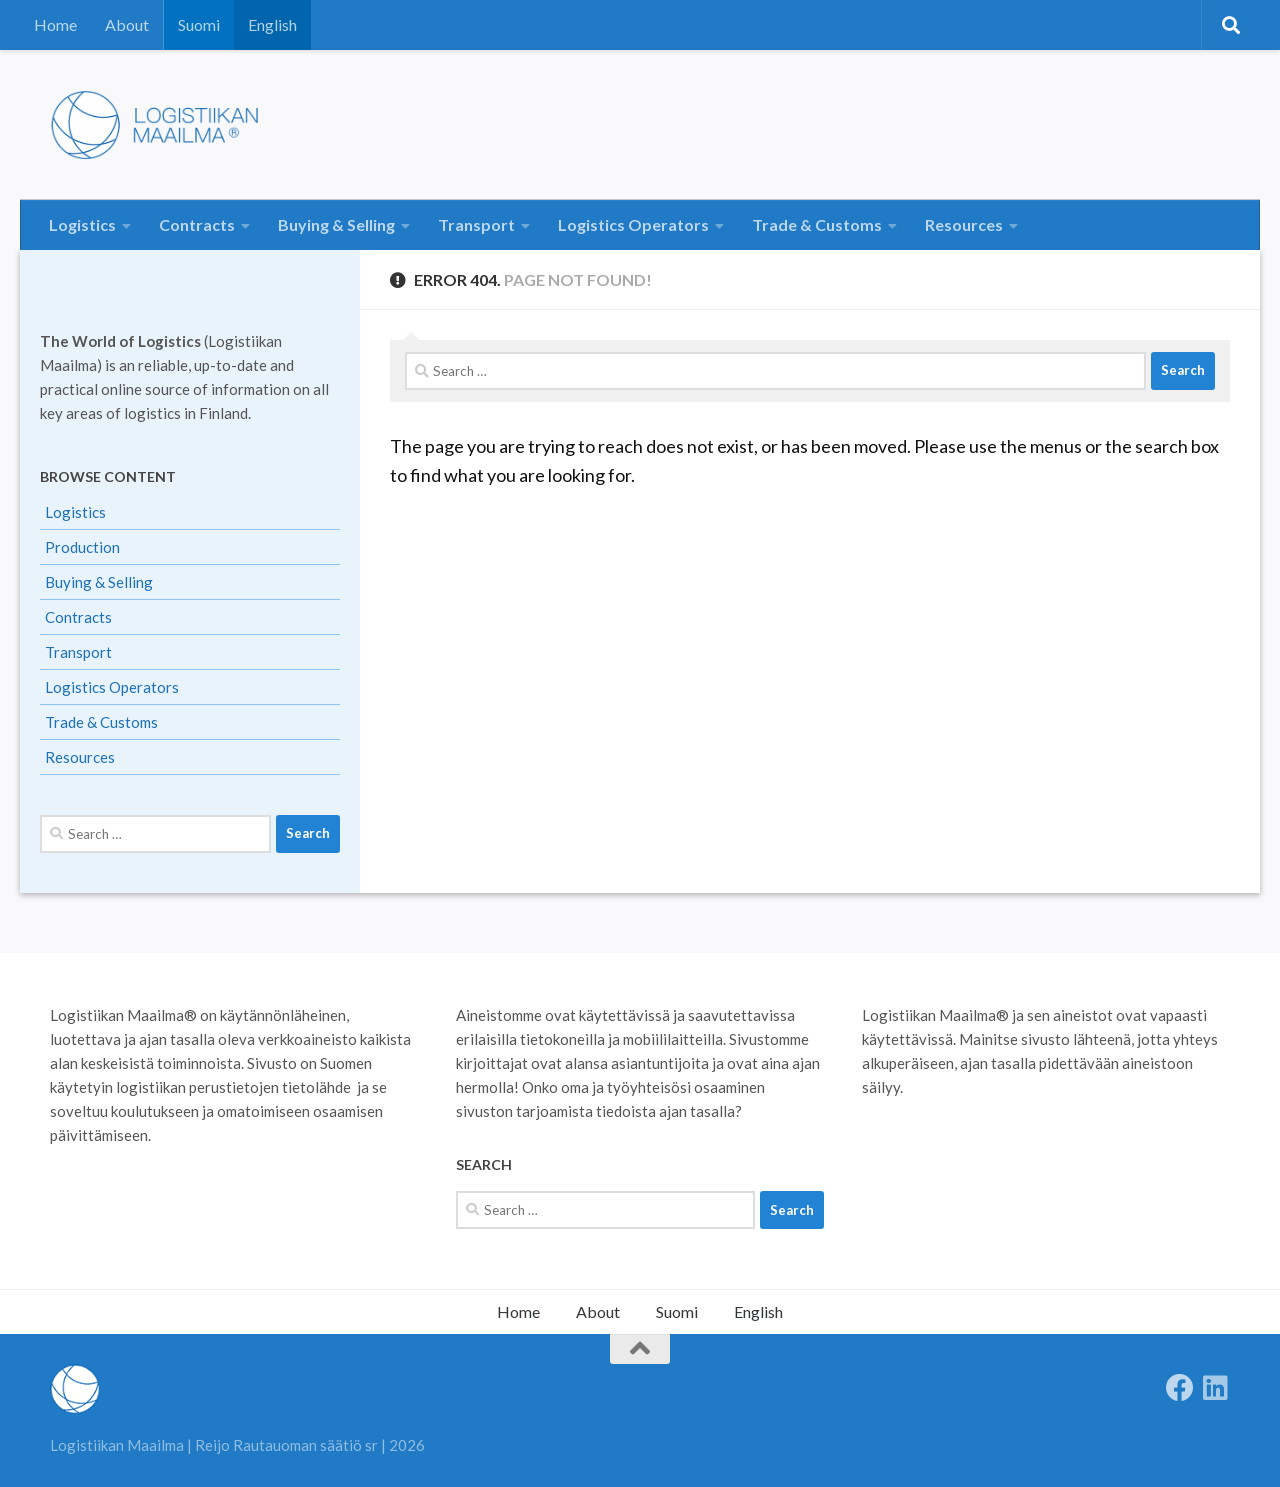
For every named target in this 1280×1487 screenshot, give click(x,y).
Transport (476, 224)
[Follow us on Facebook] (1180, 1388)
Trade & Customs (817, 224)
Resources (964, 224)
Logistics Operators (633, 224)
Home (55, 24)
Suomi (199, 24)
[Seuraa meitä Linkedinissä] (1216, 1388)
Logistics (82, 224)
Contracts (197, 224)
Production (82, 547)
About (127, 24)
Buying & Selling (336, 224)
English (272, 24)
